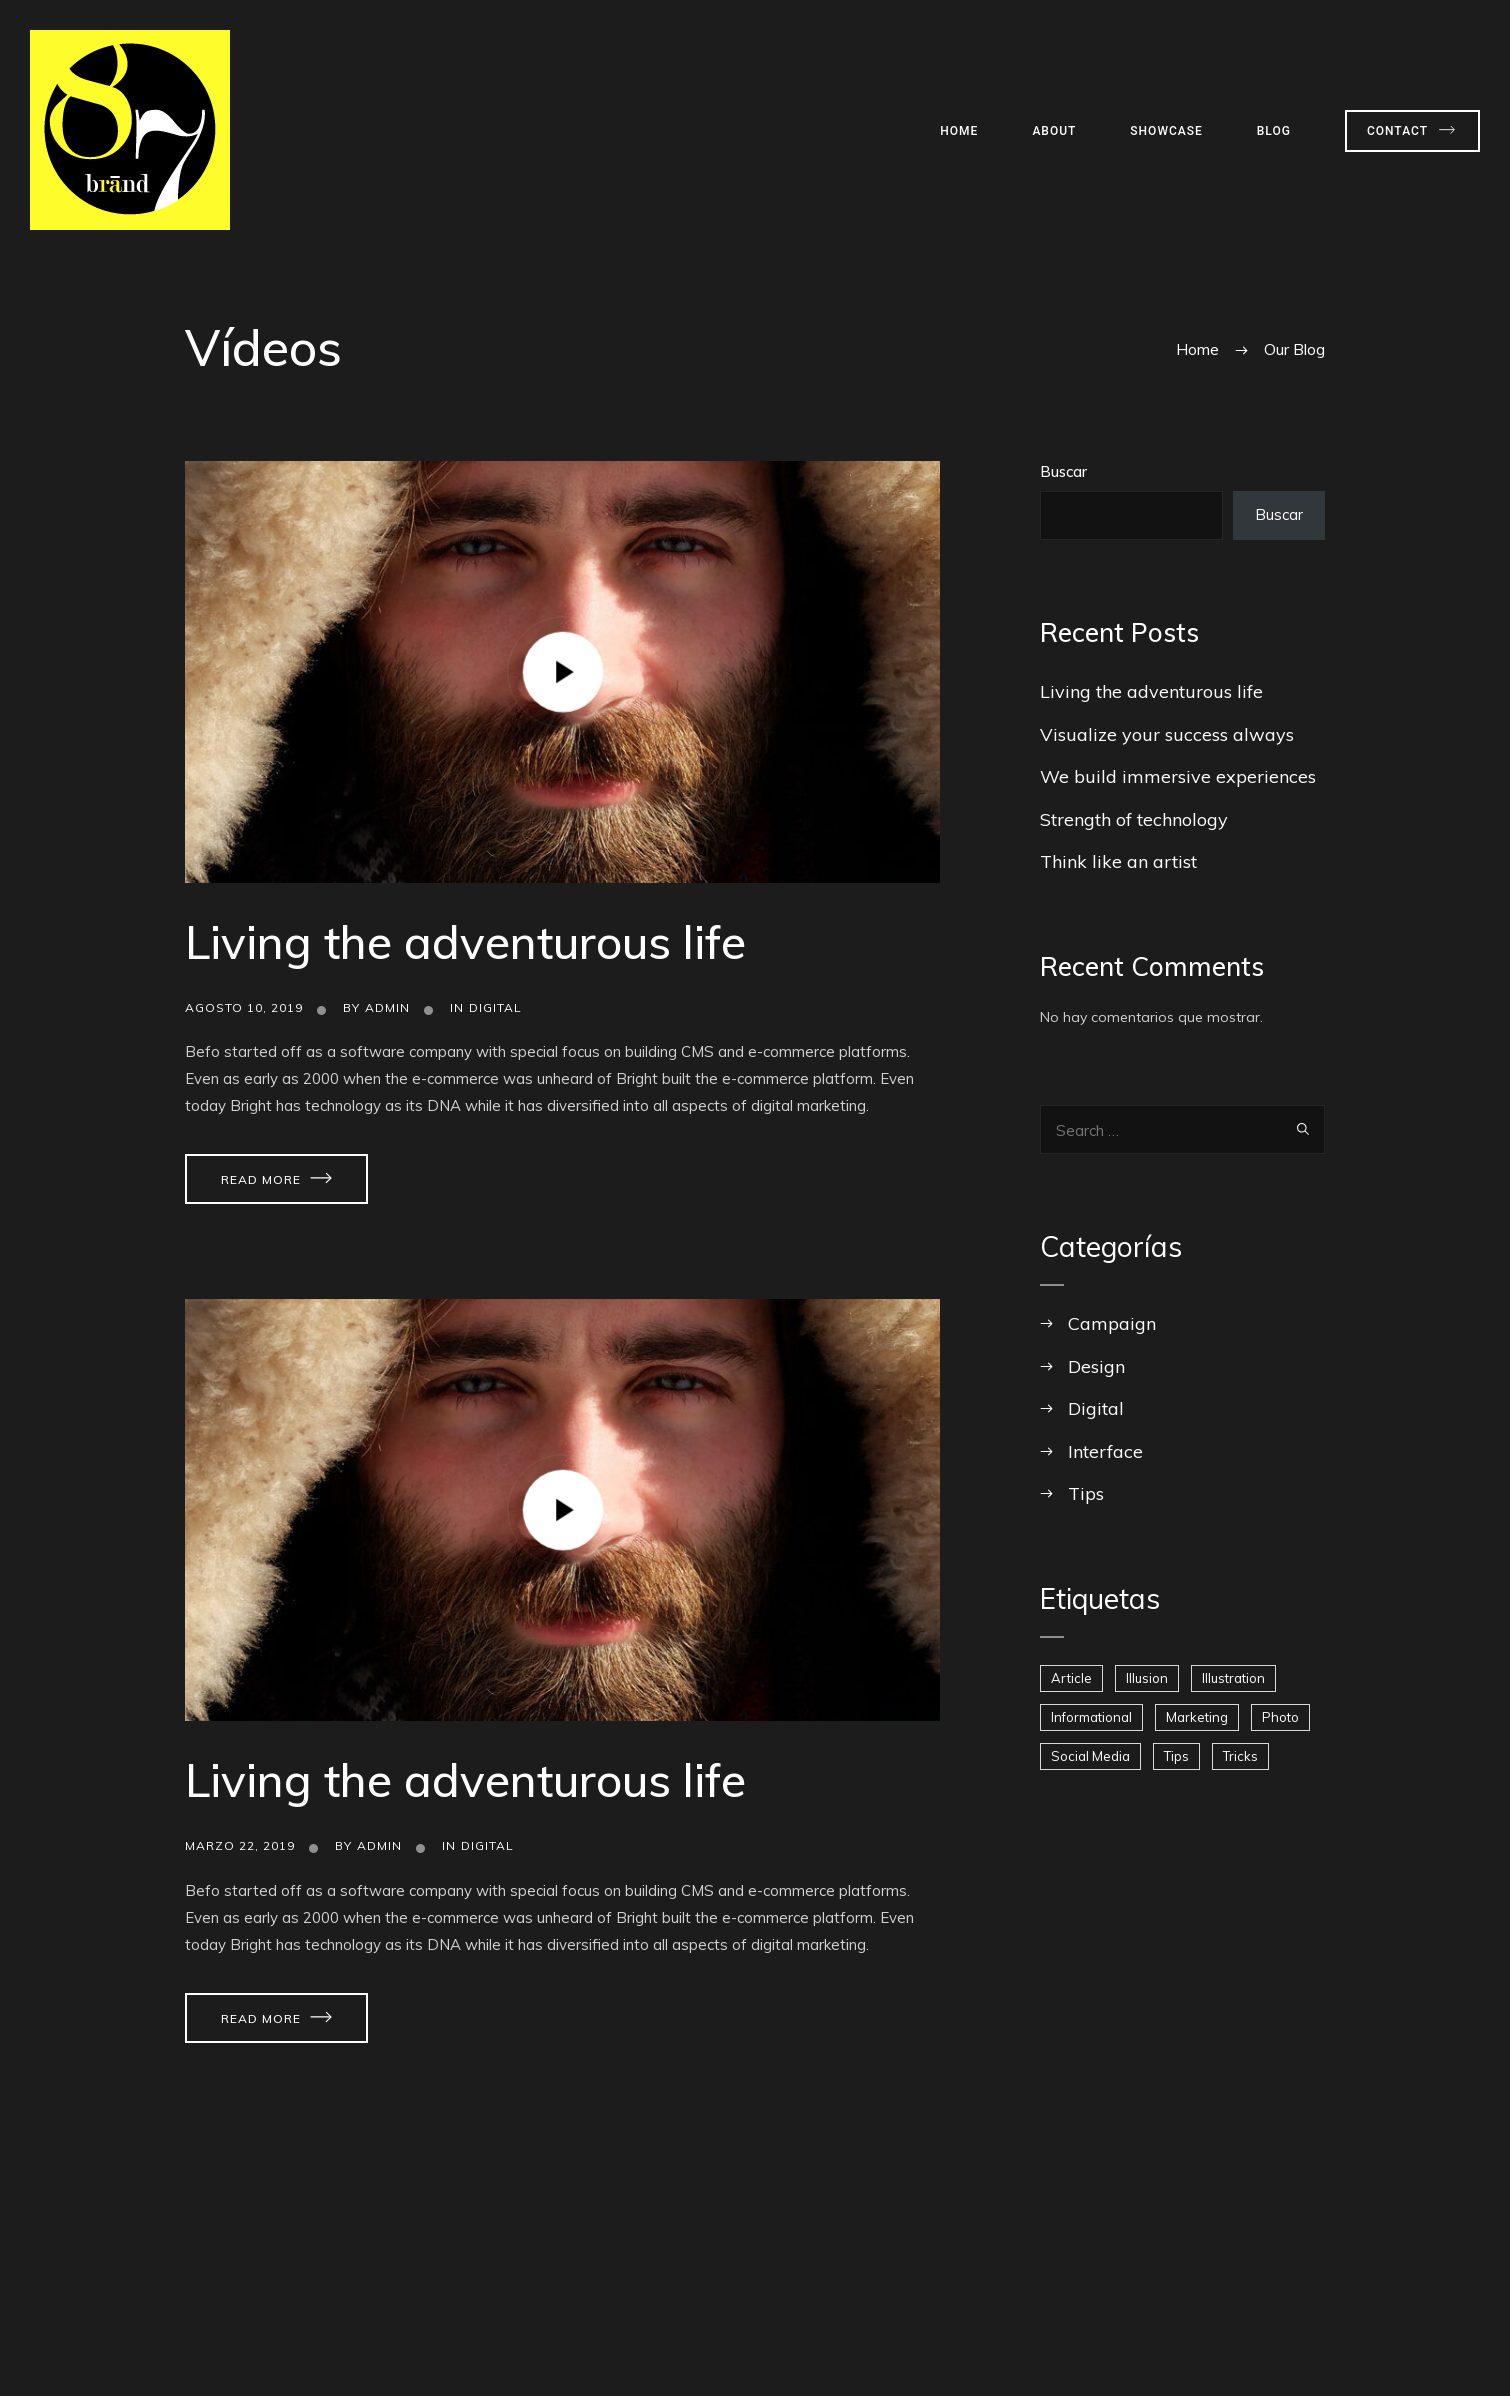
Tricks (1240, 1756)
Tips (1086, 1493)
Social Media (1090, 1756)
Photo (1280, 1717)
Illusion (1147, 1678)
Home (959, 131)
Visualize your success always (1167, 734)
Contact (1397, 131)
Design (1096, 1366)
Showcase (1166, 131)
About (1054, 131)
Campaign (1112, 1323)
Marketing (1197, 1717)
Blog (1274, 131)
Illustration (1233, 1678)
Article (1071, 1678)
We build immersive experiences (1178, 776)
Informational (1091, 1717)
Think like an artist (1118, 861)
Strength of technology (1134, 819)
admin (387, 1007)
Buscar (1063, 471)
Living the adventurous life (465, 942)
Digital (495, 1007)
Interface (1105, 1451)
